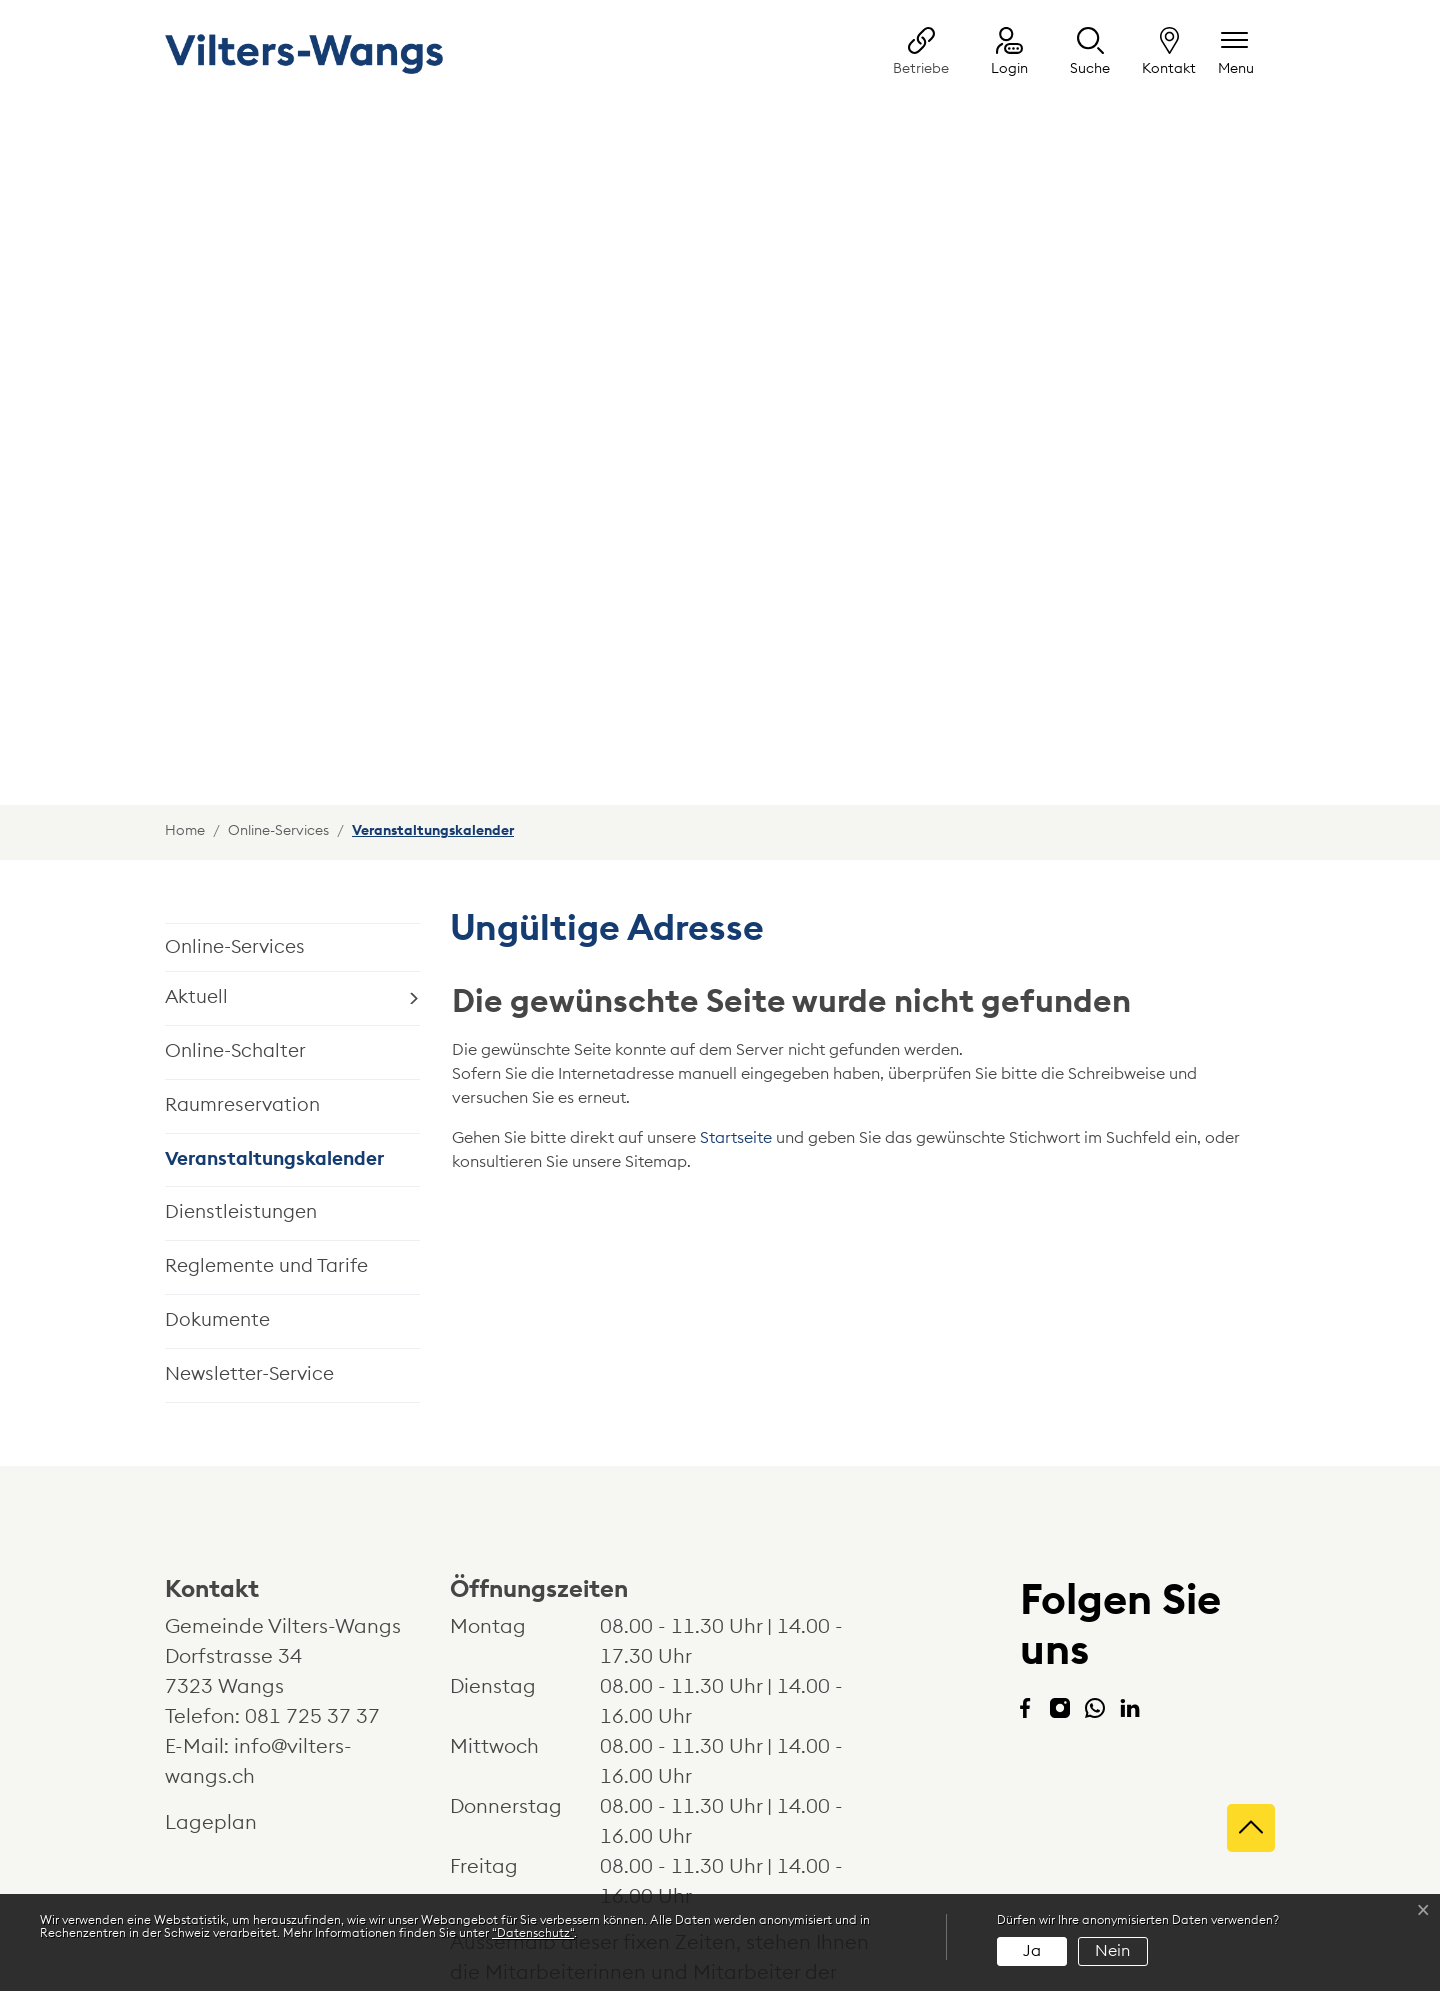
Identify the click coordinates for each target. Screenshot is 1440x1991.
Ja (1032, 1951)
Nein (1112, 1951)
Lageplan (229, 1603)
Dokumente (217, 1100)
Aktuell (196, 777)
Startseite (736, 918)
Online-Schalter (235, 831)
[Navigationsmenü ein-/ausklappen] (1236, 53)
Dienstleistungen (241, 992)
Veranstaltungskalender (274, 948)
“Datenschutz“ (533, 1933)
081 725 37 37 (312, 1497)
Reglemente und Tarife (266, 1046)
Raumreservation (242, 885)
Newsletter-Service (249, 1154)
